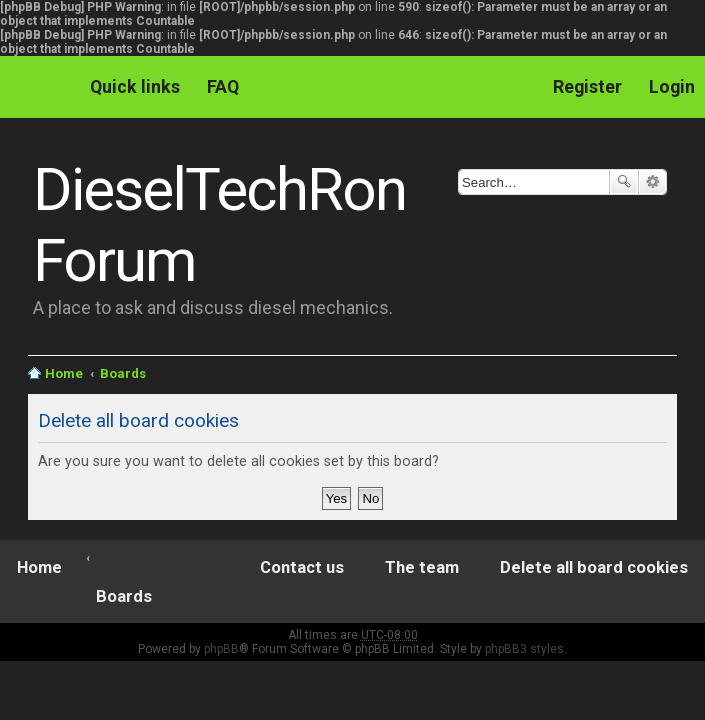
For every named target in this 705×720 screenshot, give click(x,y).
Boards (123, 373)
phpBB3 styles (524, 649)
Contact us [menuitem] (302, 567)
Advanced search (652, 182)
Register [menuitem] (587, 86)
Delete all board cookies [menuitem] (594, 567)
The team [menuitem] (422, 567)
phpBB (221, 649)
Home (64, 373)
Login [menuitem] (672, 86)
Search (624, 182)
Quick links (135, 86)
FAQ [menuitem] (223, 86)
